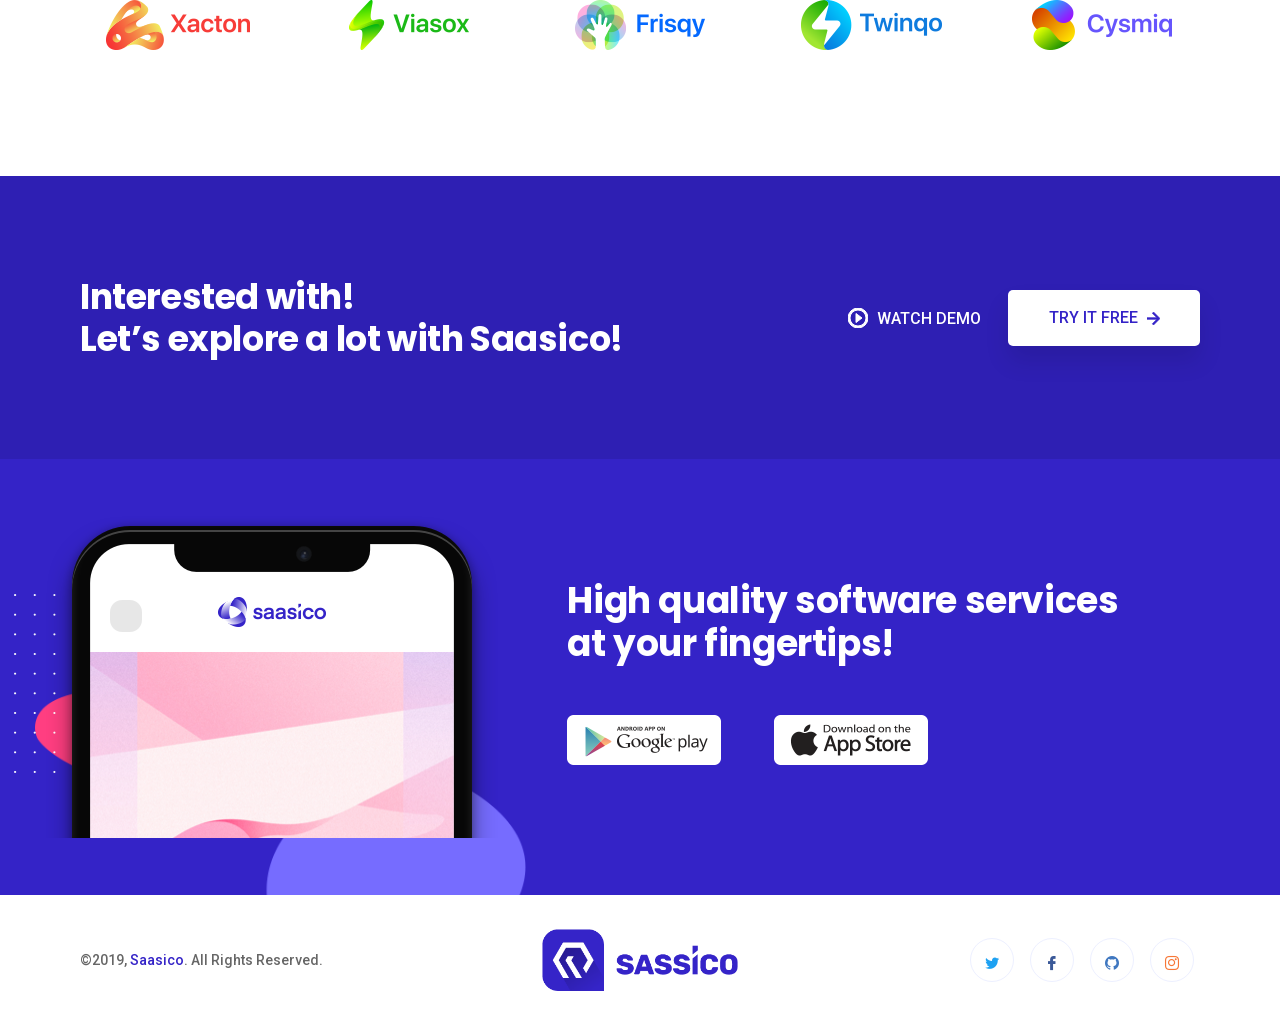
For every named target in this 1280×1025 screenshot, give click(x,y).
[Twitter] (992, 960)
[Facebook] (1052, 960)
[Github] (1112, 960)
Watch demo (914, 318)
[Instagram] (1172, 960)
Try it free (1104, 317)
